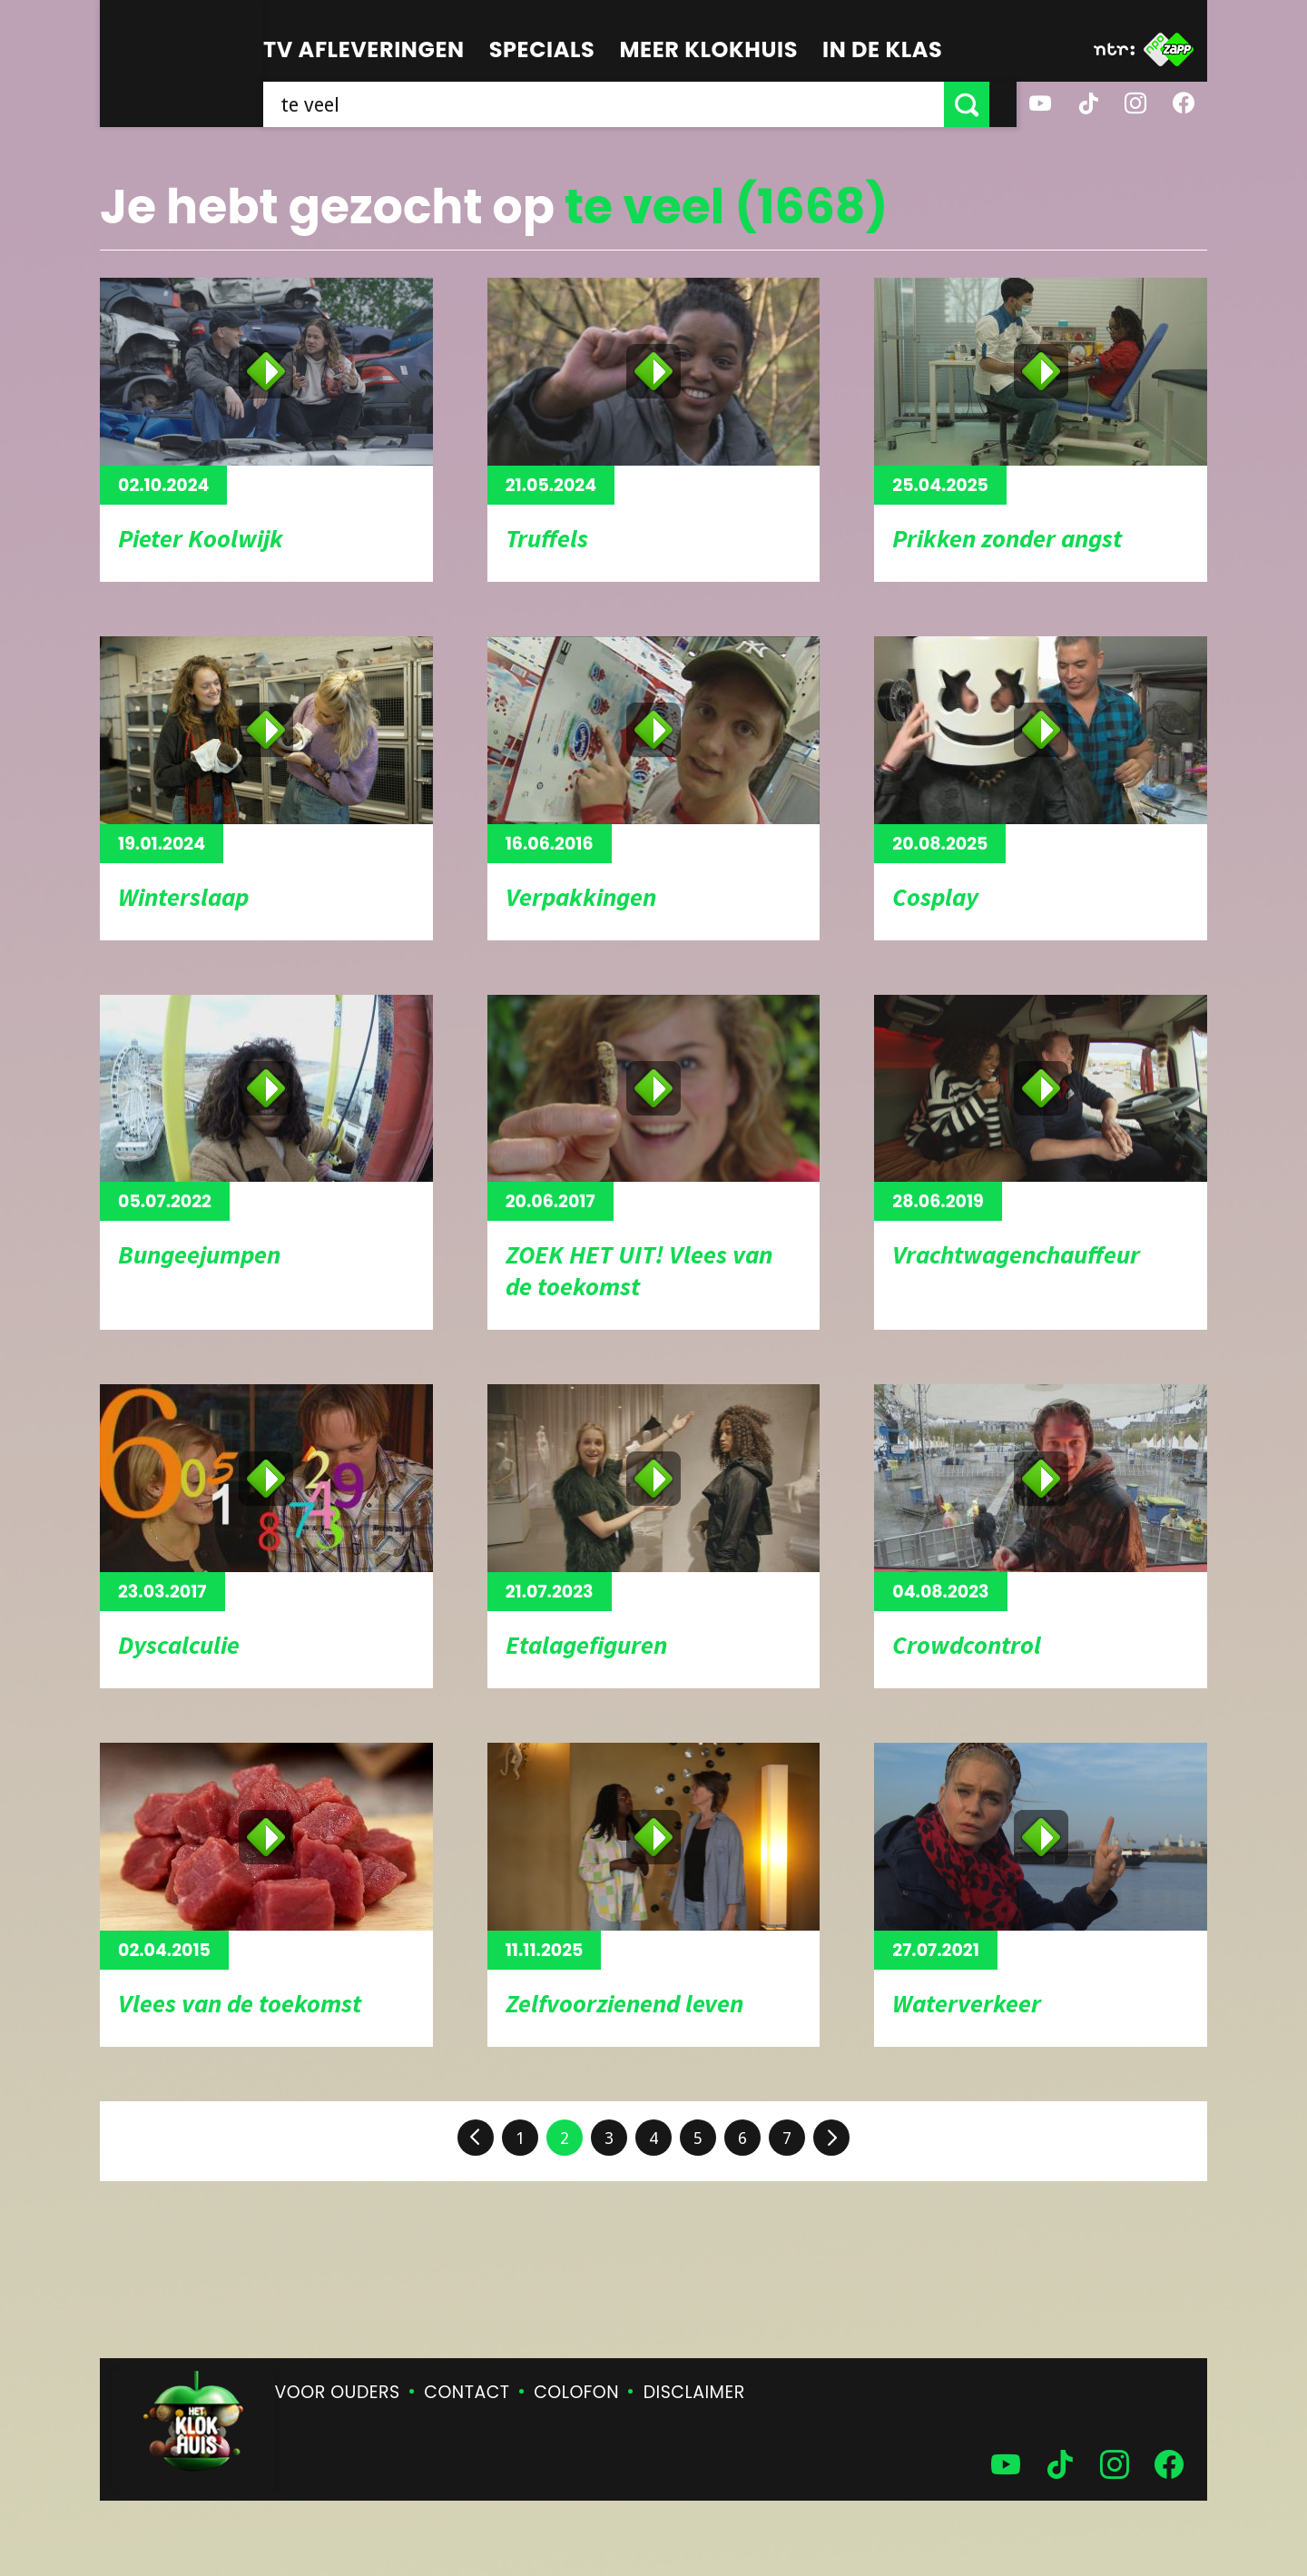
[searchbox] (617, 104)
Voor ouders (337, 2392)
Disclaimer (694, 2392)
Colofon (576, 2392)
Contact (466, 2392)
